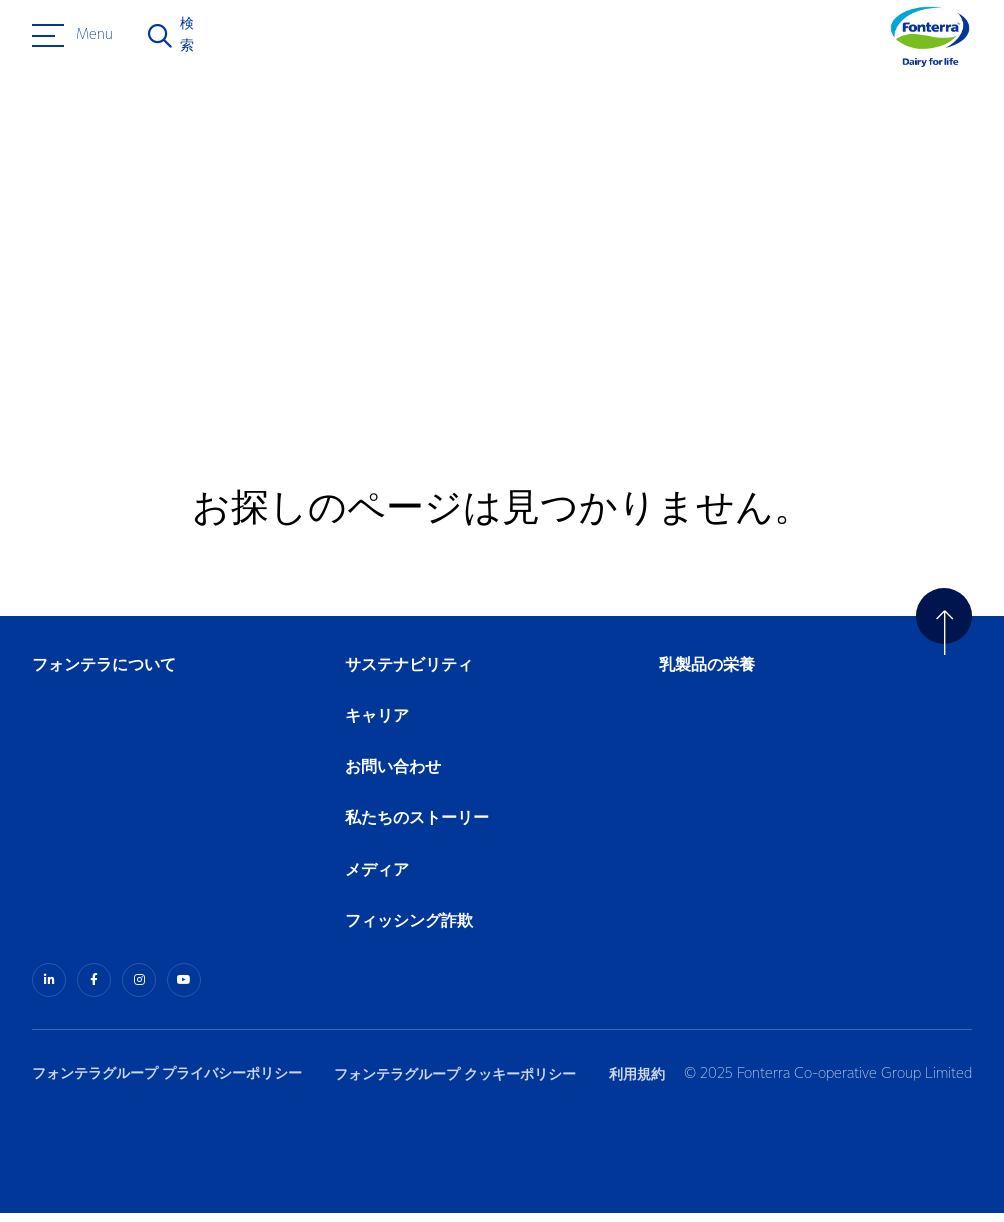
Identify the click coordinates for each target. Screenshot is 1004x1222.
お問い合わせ (393, 777)
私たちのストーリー (417, 829)
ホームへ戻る (120, 298)
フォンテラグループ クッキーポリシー (459, 1082)
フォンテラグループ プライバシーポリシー (167, 1082)
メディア (377, 880)
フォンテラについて (104, 675)
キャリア (378, 726)
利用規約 (644, 1082)
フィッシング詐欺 (409, 931)
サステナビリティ (409, 675)
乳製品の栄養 (707, 675)
